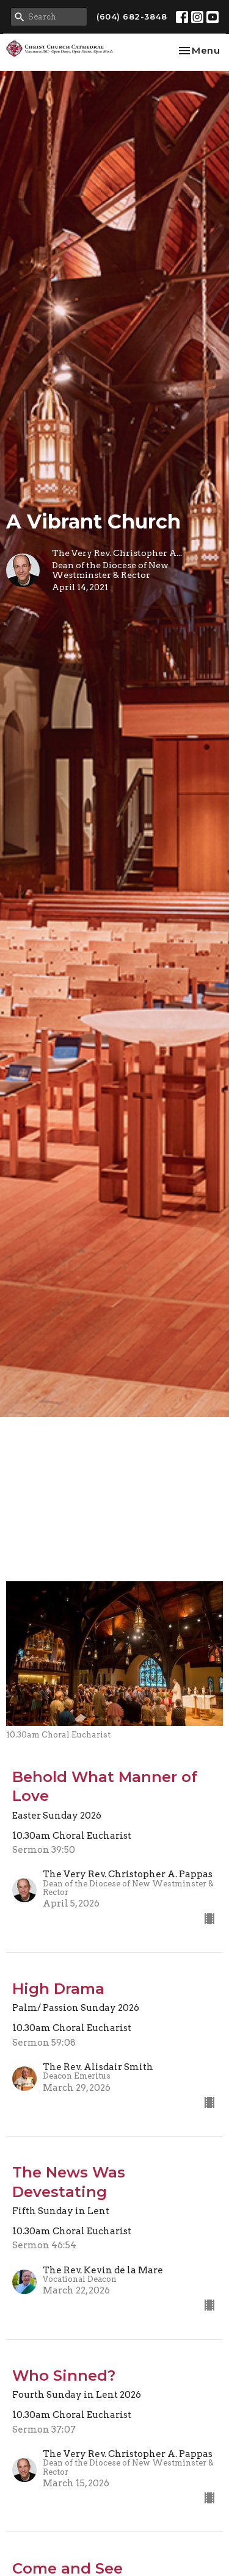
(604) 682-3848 (131, 16)
